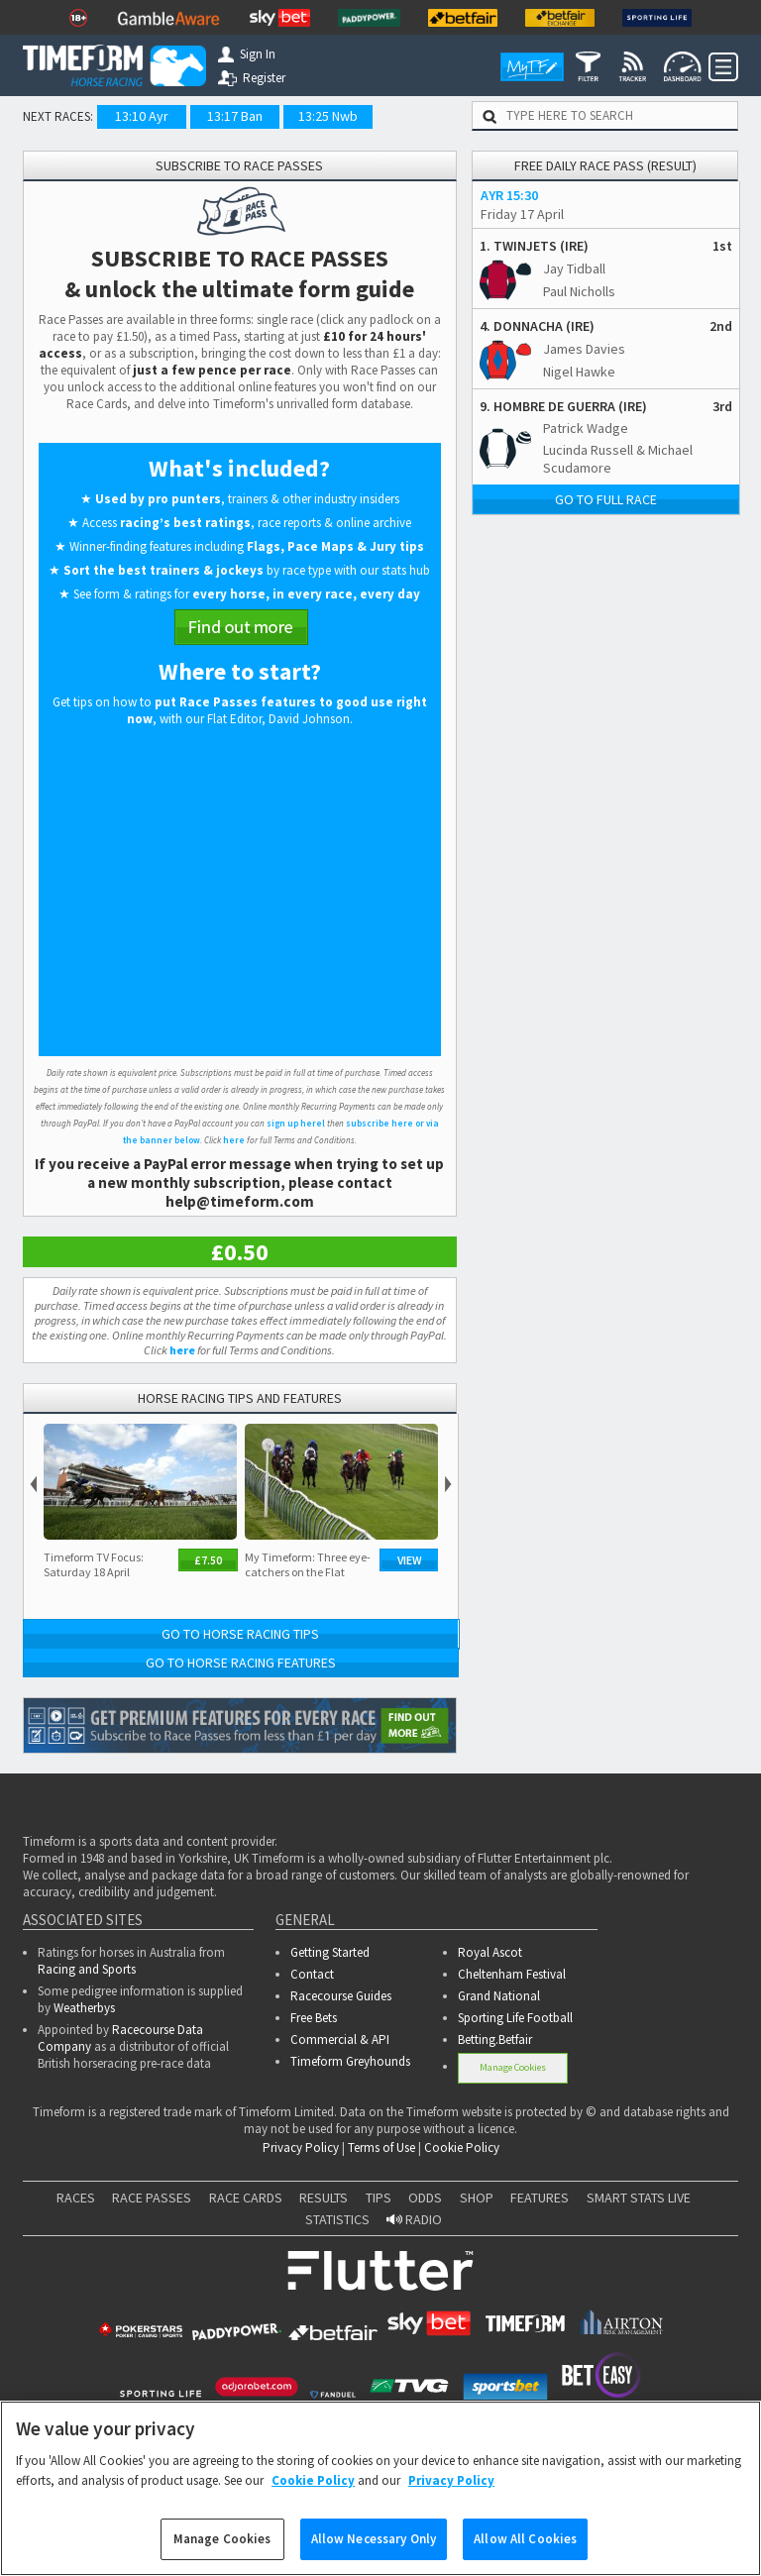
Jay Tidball (574, 268)
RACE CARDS (245, 2197)
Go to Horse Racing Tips (240, 1634)
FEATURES (539, 2197)
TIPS (378, 2197)
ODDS (425, 2197)
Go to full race (606, 499)
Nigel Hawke (579, 371)
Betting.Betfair (495, 2039)
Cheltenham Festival (512, 1974)
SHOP (476, 2197)
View (409, 1560)
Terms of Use (381, 2147)
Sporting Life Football (515, 2017)
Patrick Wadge (585, 428)
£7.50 (208, 1560)
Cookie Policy (461, 2147)
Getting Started (330, 1952)
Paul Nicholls (579, 291)
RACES (75, 2197)
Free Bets (313, 2017)
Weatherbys (84, 2007)
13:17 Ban (235, 116)
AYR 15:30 (509, 195)
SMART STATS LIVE (639, 2197)
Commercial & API (339, 2039)
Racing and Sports (87, 1969)
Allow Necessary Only (374, 2538)
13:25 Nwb (328, 116)
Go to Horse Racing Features (241, 1662)
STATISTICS (337, 2219)
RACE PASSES (151, 2197)
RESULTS (323, 2197)
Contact (312, 1974)
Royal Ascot (490, 1952)
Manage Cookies (513, 2067)
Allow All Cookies (525, 2538)
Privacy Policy (301, 2147)
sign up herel (296, 1123)
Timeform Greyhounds (350, 2061)
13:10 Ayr (141, 116)
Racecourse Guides (340, 1995)
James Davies (584, 349)
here (234, 1139)
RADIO (414, 2219)
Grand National (499, 1995)
